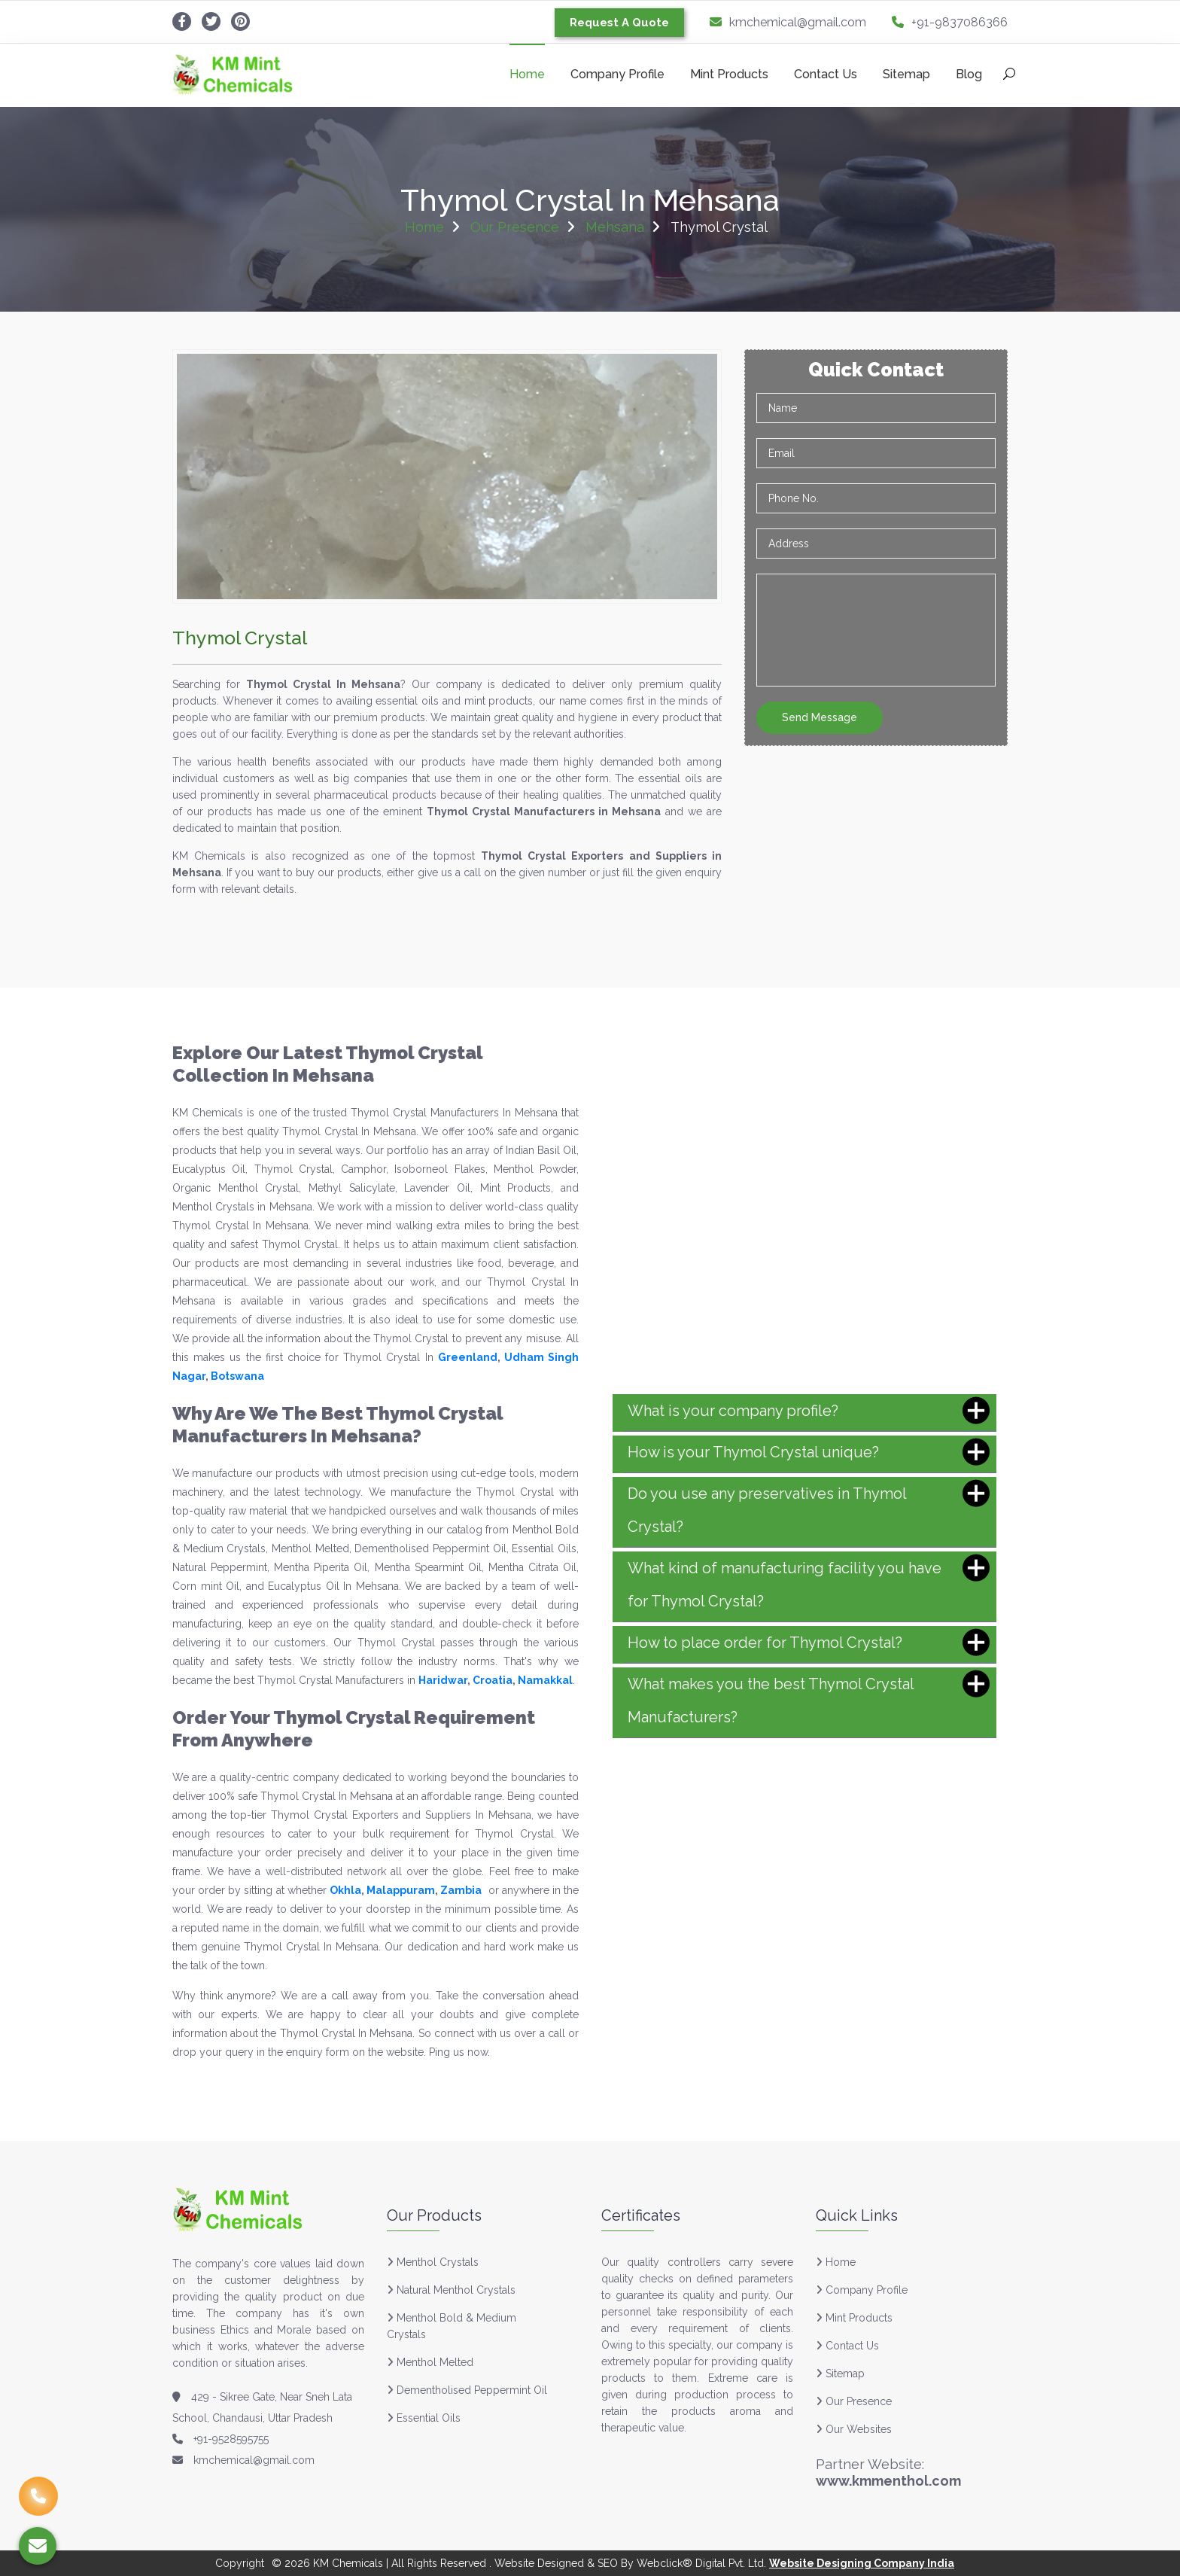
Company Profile (617, 74)
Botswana (237, 1376)
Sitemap (906, 74)
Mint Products (729, 74)
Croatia (492, 1680)
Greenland (467, 1357)
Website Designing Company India (861, 2563)
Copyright (239, 2563)
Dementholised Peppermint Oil (472, 2390)
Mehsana (614, 227)
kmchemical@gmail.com (788, 22)
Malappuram (400, 1890)
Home (527, 74)
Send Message (819, 717)
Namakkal (545, 1680)
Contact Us (825, 74)
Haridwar (442, 1680)
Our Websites (854, 2429)
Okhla (345, 1890)
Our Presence (514, 227)
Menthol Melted (435, 2362)
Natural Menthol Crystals (456, 2290)
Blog (969, 74)
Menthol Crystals (438, 2262)
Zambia (461, 1890)
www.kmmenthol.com (888, 2481)
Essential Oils (429, 2418)
